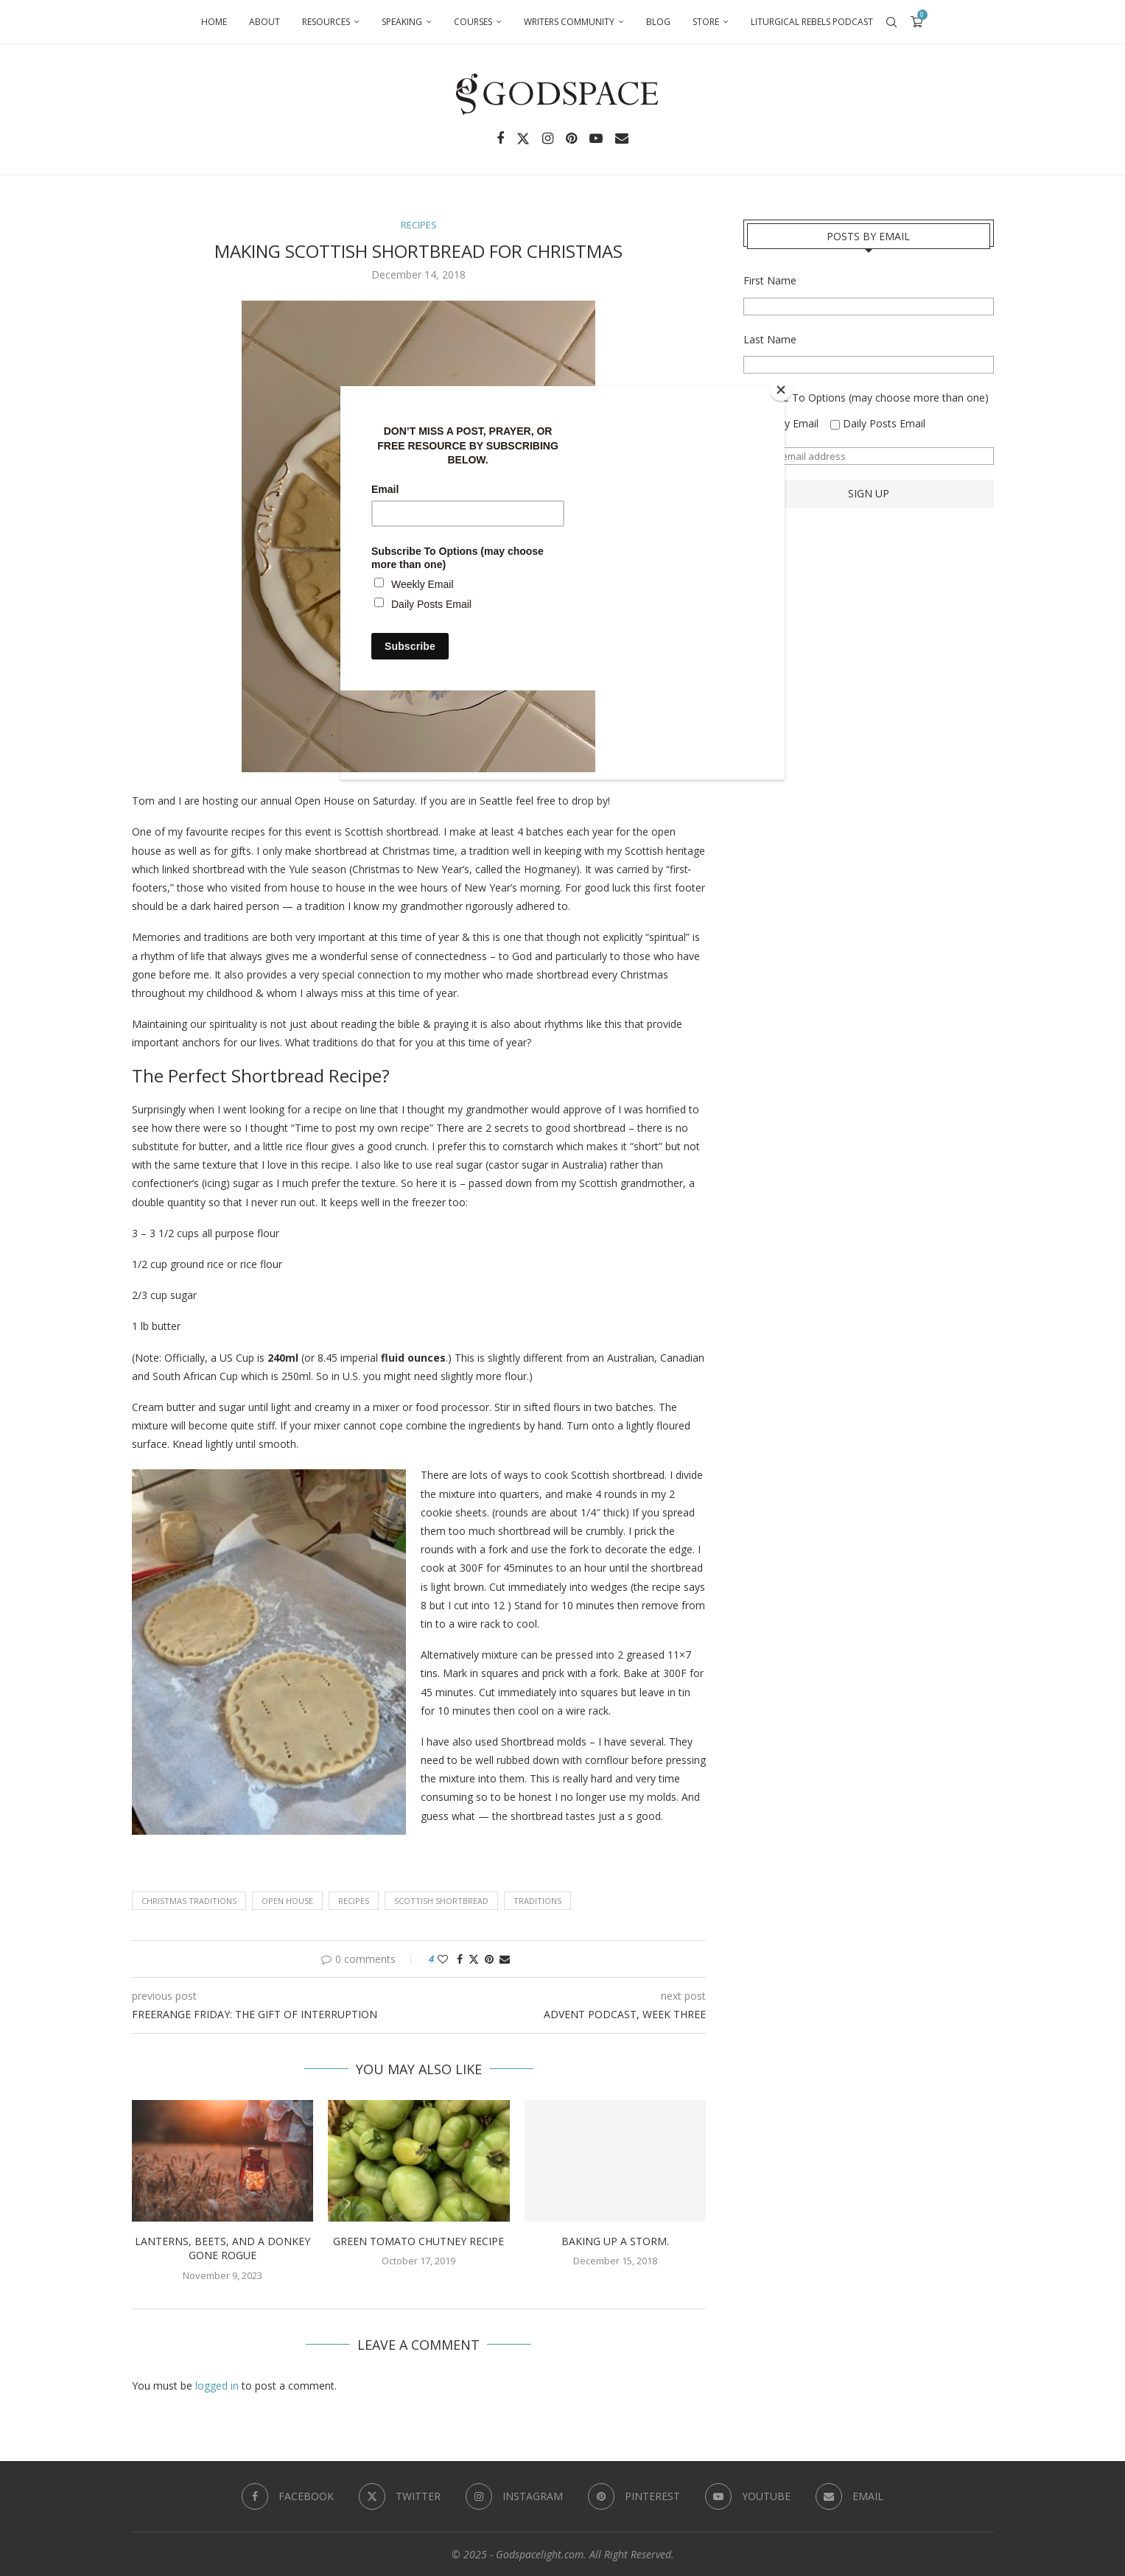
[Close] (781, 390)
